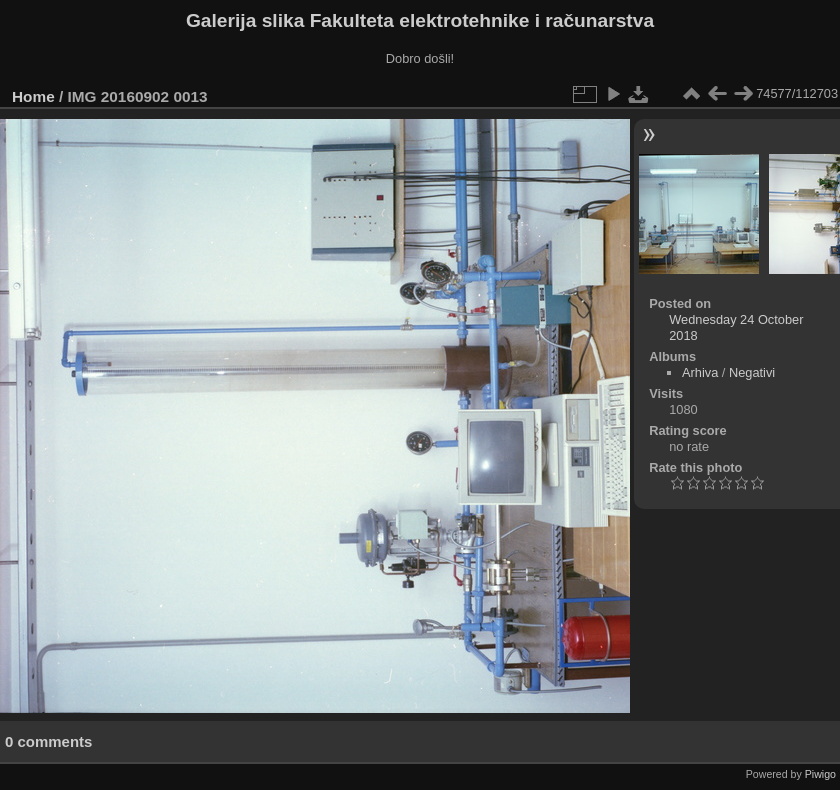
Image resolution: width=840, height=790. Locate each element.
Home (33, 96)
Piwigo (820, 774)
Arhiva (700, 372)
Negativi (752, 372)
